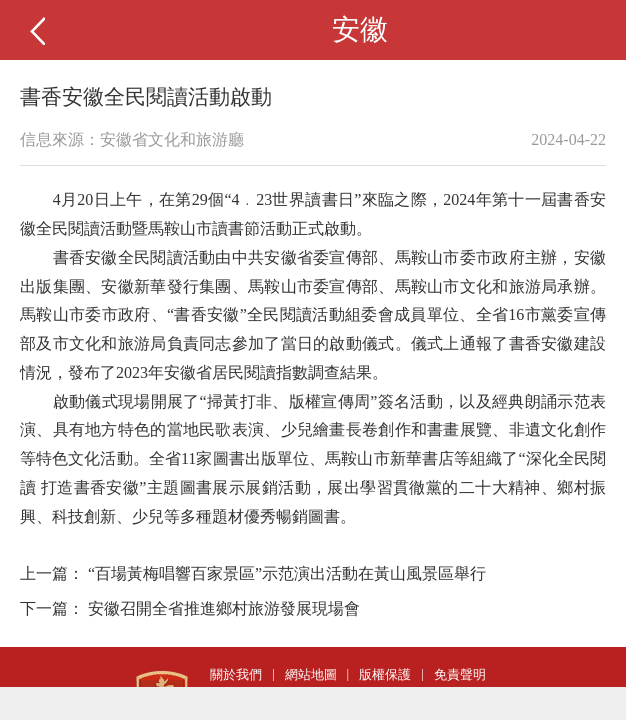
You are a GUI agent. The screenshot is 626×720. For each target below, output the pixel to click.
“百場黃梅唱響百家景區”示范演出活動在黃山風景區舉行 (287, 573)
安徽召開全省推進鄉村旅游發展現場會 (224, 608)
